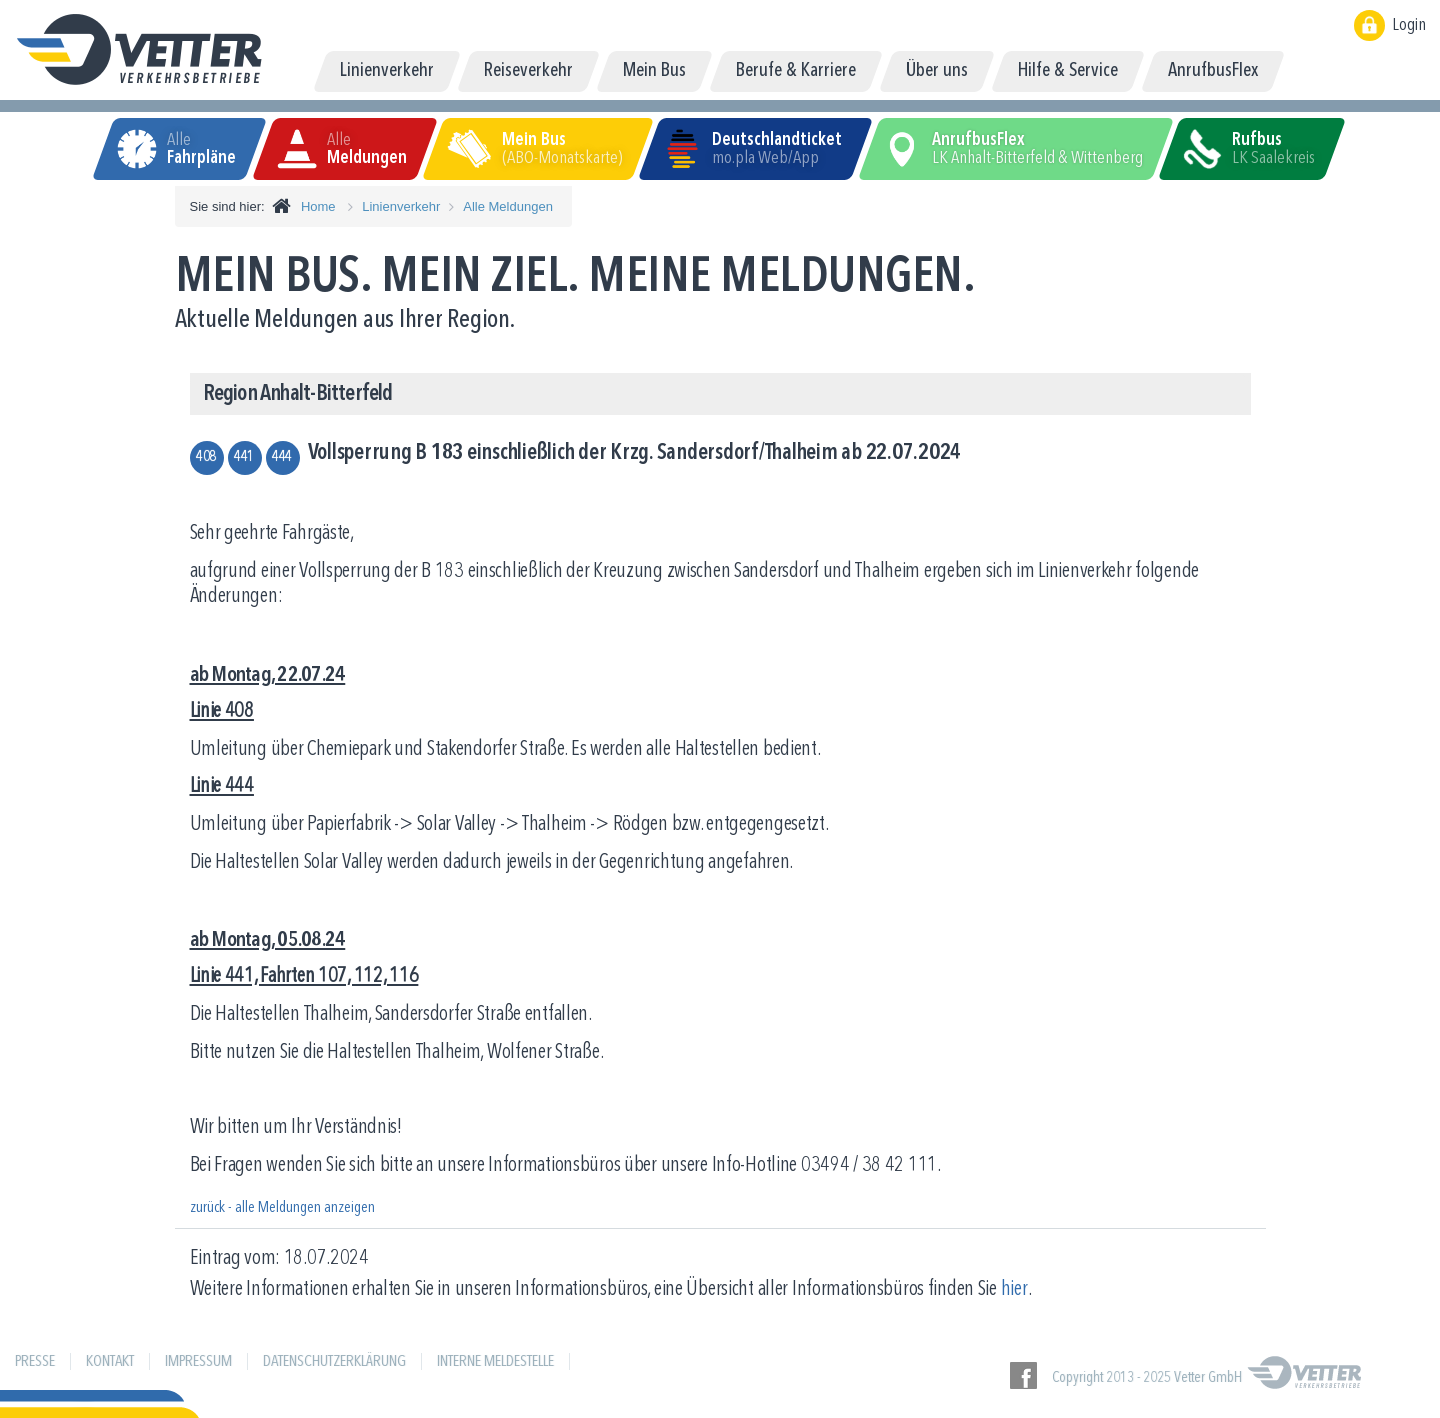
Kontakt (110, 1362)
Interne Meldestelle (495, 1362)
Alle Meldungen (508, 206)
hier (1014, 1289)
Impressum (198, 1362)
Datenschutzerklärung (334, 1362)
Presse (35, 1362)
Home (318, 206)
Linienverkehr (401, 206)
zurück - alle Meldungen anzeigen (282, 1208)
